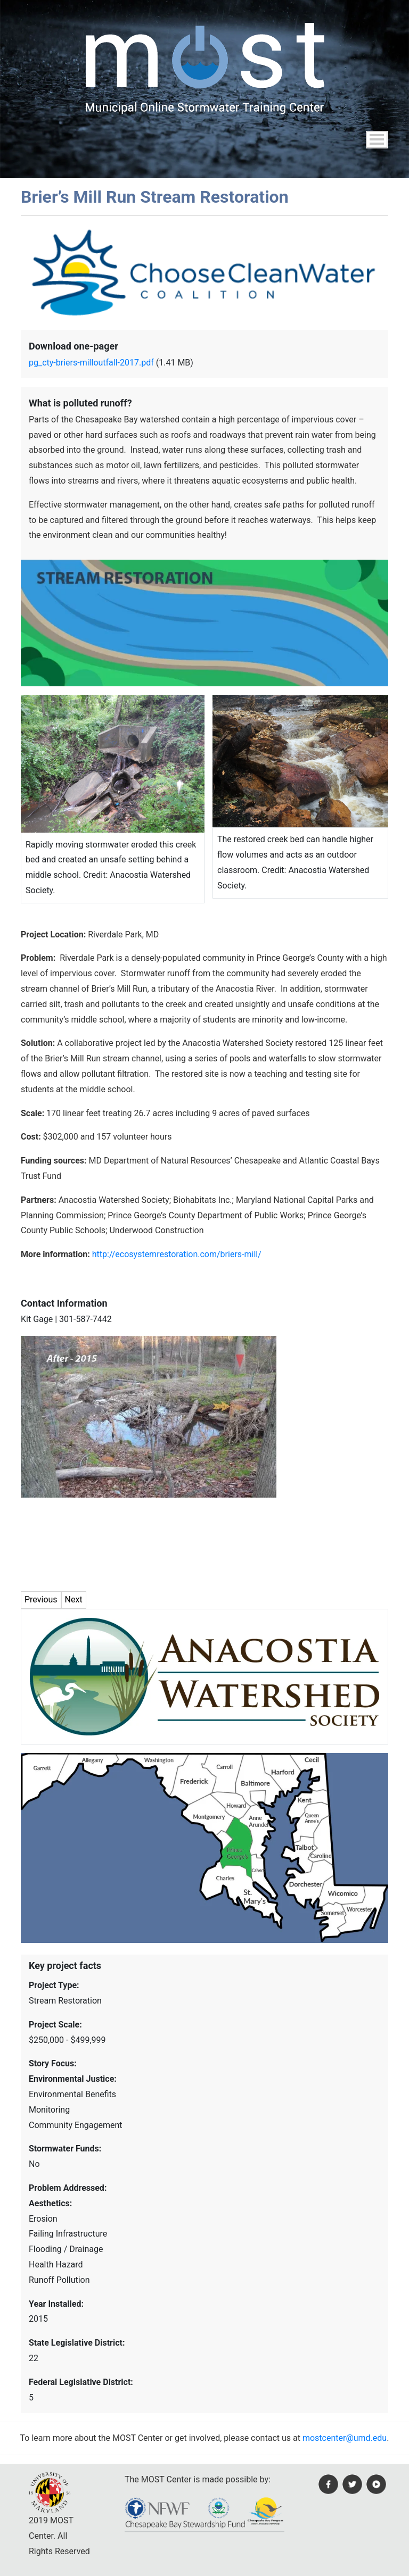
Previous (41, 1599)
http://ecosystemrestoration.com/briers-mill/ (176, 1254)
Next (74, 1599)
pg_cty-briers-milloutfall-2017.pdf (91, 363)
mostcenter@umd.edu (344, 2438)
